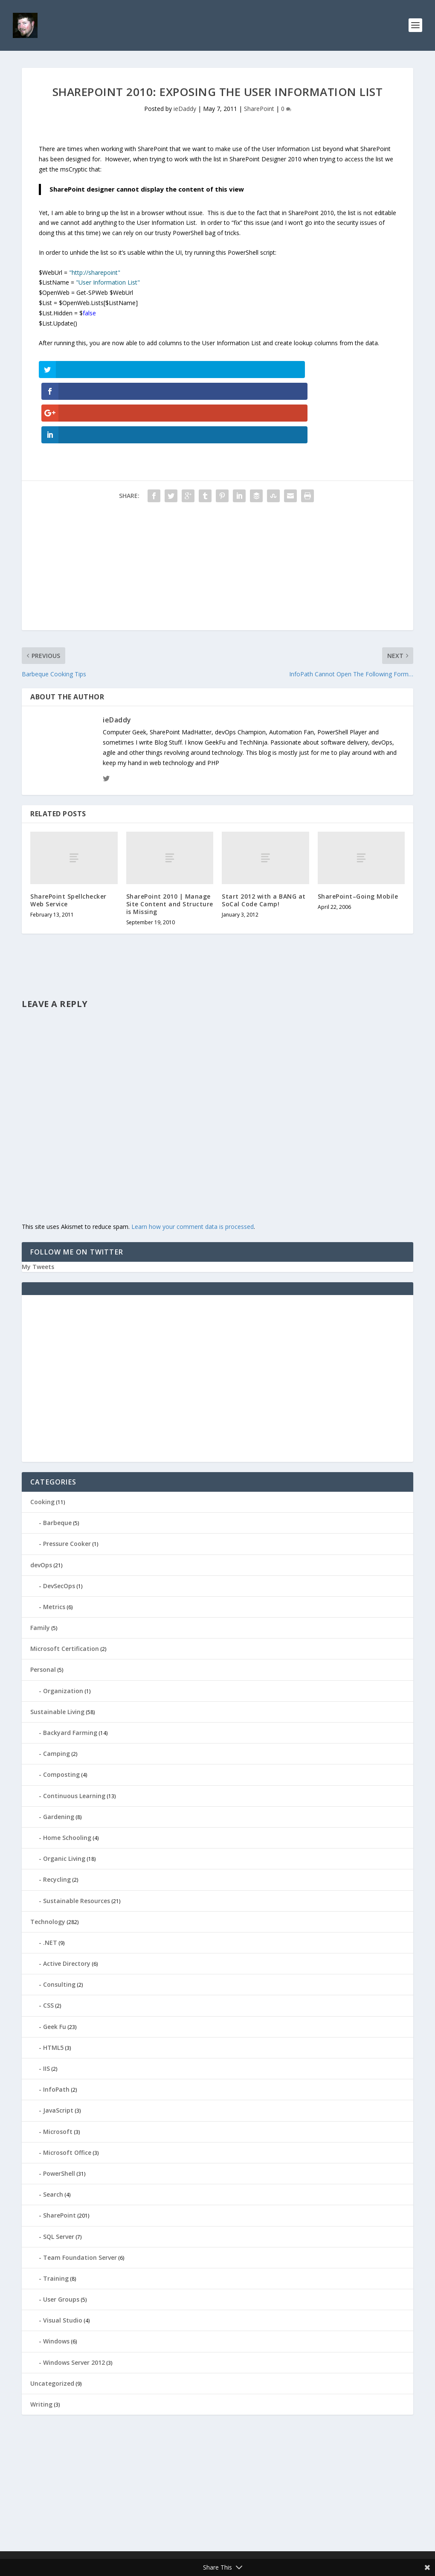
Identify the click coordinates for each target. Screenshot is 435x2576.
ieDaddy (185, 111)
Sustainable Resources (76, 1837)
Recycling (57, 1816)
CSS (48, 1942)
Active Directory (66, 1900)
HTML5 (53, 1984)
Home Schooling (67, 1774)
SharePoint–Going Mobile (358, 833)
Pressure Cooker (67, 1480)
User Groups (61, 2236)
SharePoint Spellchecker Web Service (68, 836)
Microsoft (57, 2068)
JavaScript (58, 2047)
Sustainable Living (57, 1649)
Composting (61, 1711)
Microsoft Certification (64, 1585)
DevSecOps (59, 1522)
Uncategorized (52, 2320)
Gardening (58, 1753)
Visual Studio (62, 2257)
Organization (63, 1627)
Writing (41, 2341)
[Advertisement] (217, 507)
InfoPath (56, 2026)
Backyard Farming (70, 1669)
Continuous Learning (74, 1732)
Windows (56, 2278)
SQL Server (58, 2173)
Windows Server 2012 (74, 2299)
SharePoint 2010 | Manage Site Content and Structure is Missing (169, 840)
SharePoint (259, 111)
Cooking (42, 1439)
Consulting (59, 1921)
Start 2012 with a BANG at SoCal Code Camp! (264, 836)
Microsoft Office (67, 2089)
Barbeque (57, 1459)
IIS (46, 2005)
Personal (43, 1606)
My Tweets (38, 1203)
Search (53, 2131)
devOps (41, 1501)
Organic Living (64, 1795)
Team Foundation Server (80, 2194)
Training (56, 2215)
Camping (56, 1690)
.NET (50, 1879)
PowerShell (59, 2110)
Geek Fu (54, 1963)
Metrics (54, 1544)
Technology (47, 1858)
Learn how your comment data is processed (192, 1163)
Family (40, 1564)
